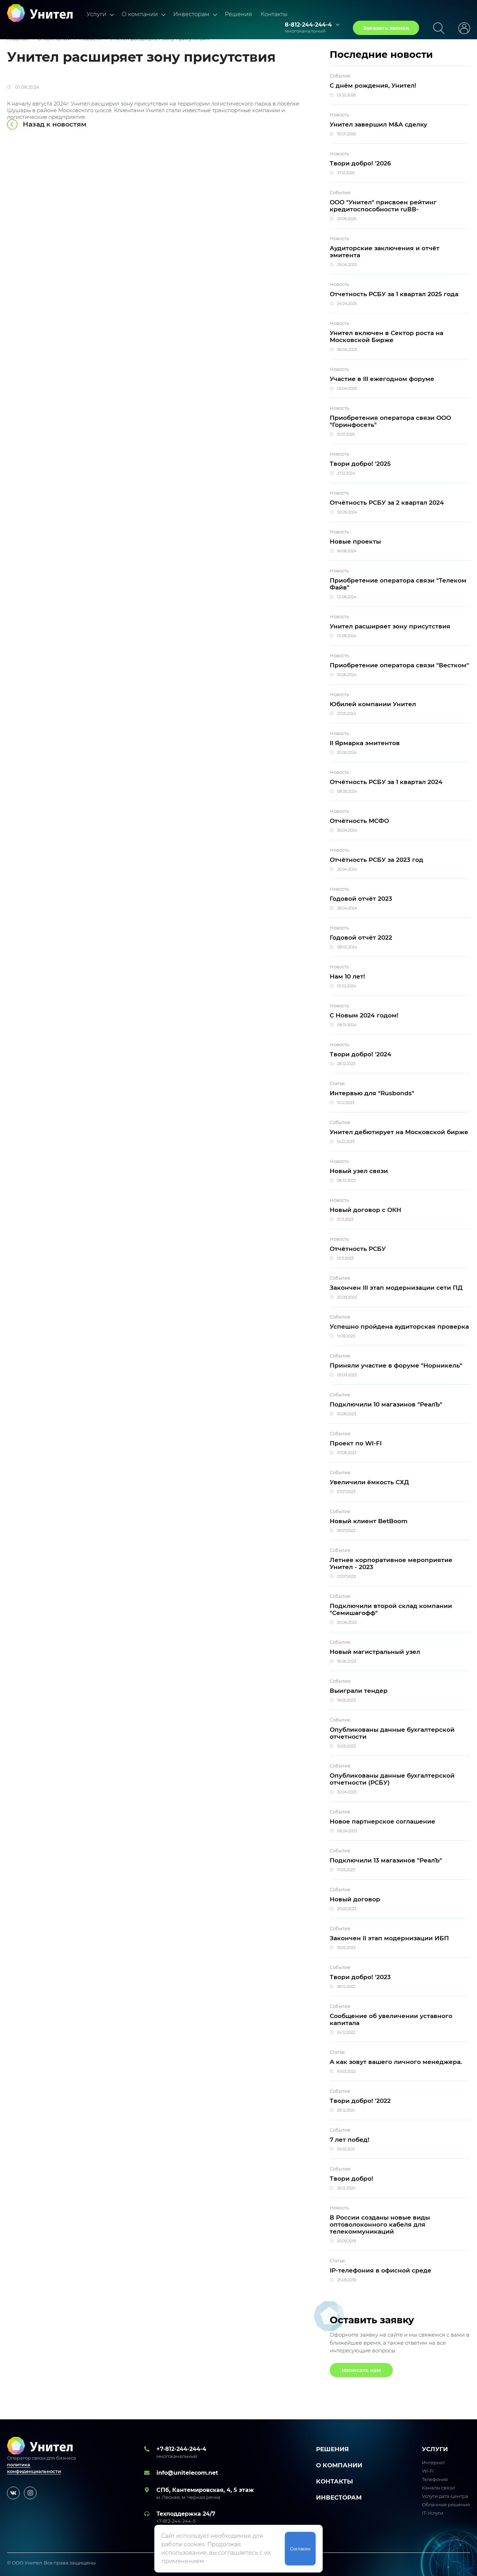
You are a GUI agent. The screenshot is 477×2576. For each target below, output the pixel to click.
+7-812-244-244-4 (181, 2449)
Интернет (433, 2462)
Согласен (300, 2548)
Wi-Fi (428, 2471)
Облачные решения (446, 2504)
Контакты (274, 14)
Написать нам (361, 2370)
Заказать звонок (386, 28)
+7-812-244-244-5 (175, 2521)
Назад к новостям (54, 124)
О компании (140, 14)
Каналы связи (438, 2487)
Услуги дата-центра (445, 2496)
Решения (238, 14)
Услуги (96, 14)
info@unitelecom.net (187, 2472)
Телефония (435, 2479)
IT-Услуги (432, 2513)
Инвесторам (191, 14)
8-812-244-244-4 (308, 24)
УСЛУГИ (435, 2449)
